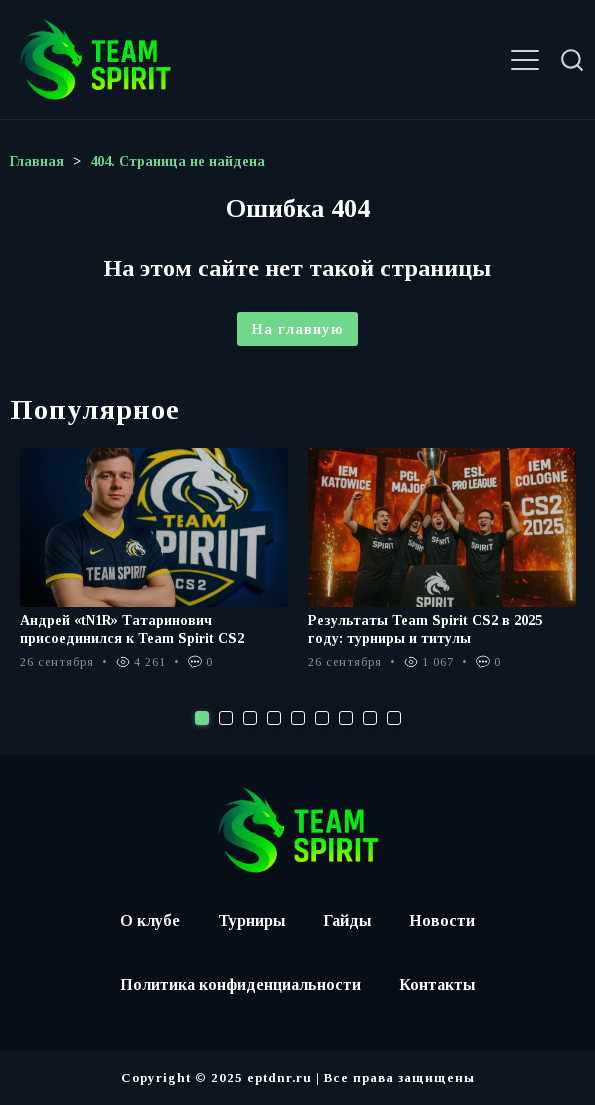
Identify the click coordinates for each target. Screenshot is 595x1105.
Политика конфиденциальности (240, 984)
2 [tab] (226, 718)
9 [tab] (394, 718)
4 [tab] (274, 718)
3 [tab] (250, 718)
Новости (442, 920)
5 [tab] (298, 718)
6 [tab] (322, 718)
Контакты (437, 984)
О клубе (150, 920)
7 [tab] (346, 718)
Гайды (347, 920)
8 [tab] (370, 718)
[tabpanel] (154, 569)
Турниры (251, 920)
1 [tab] (202, 718)
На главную (297, 329)
